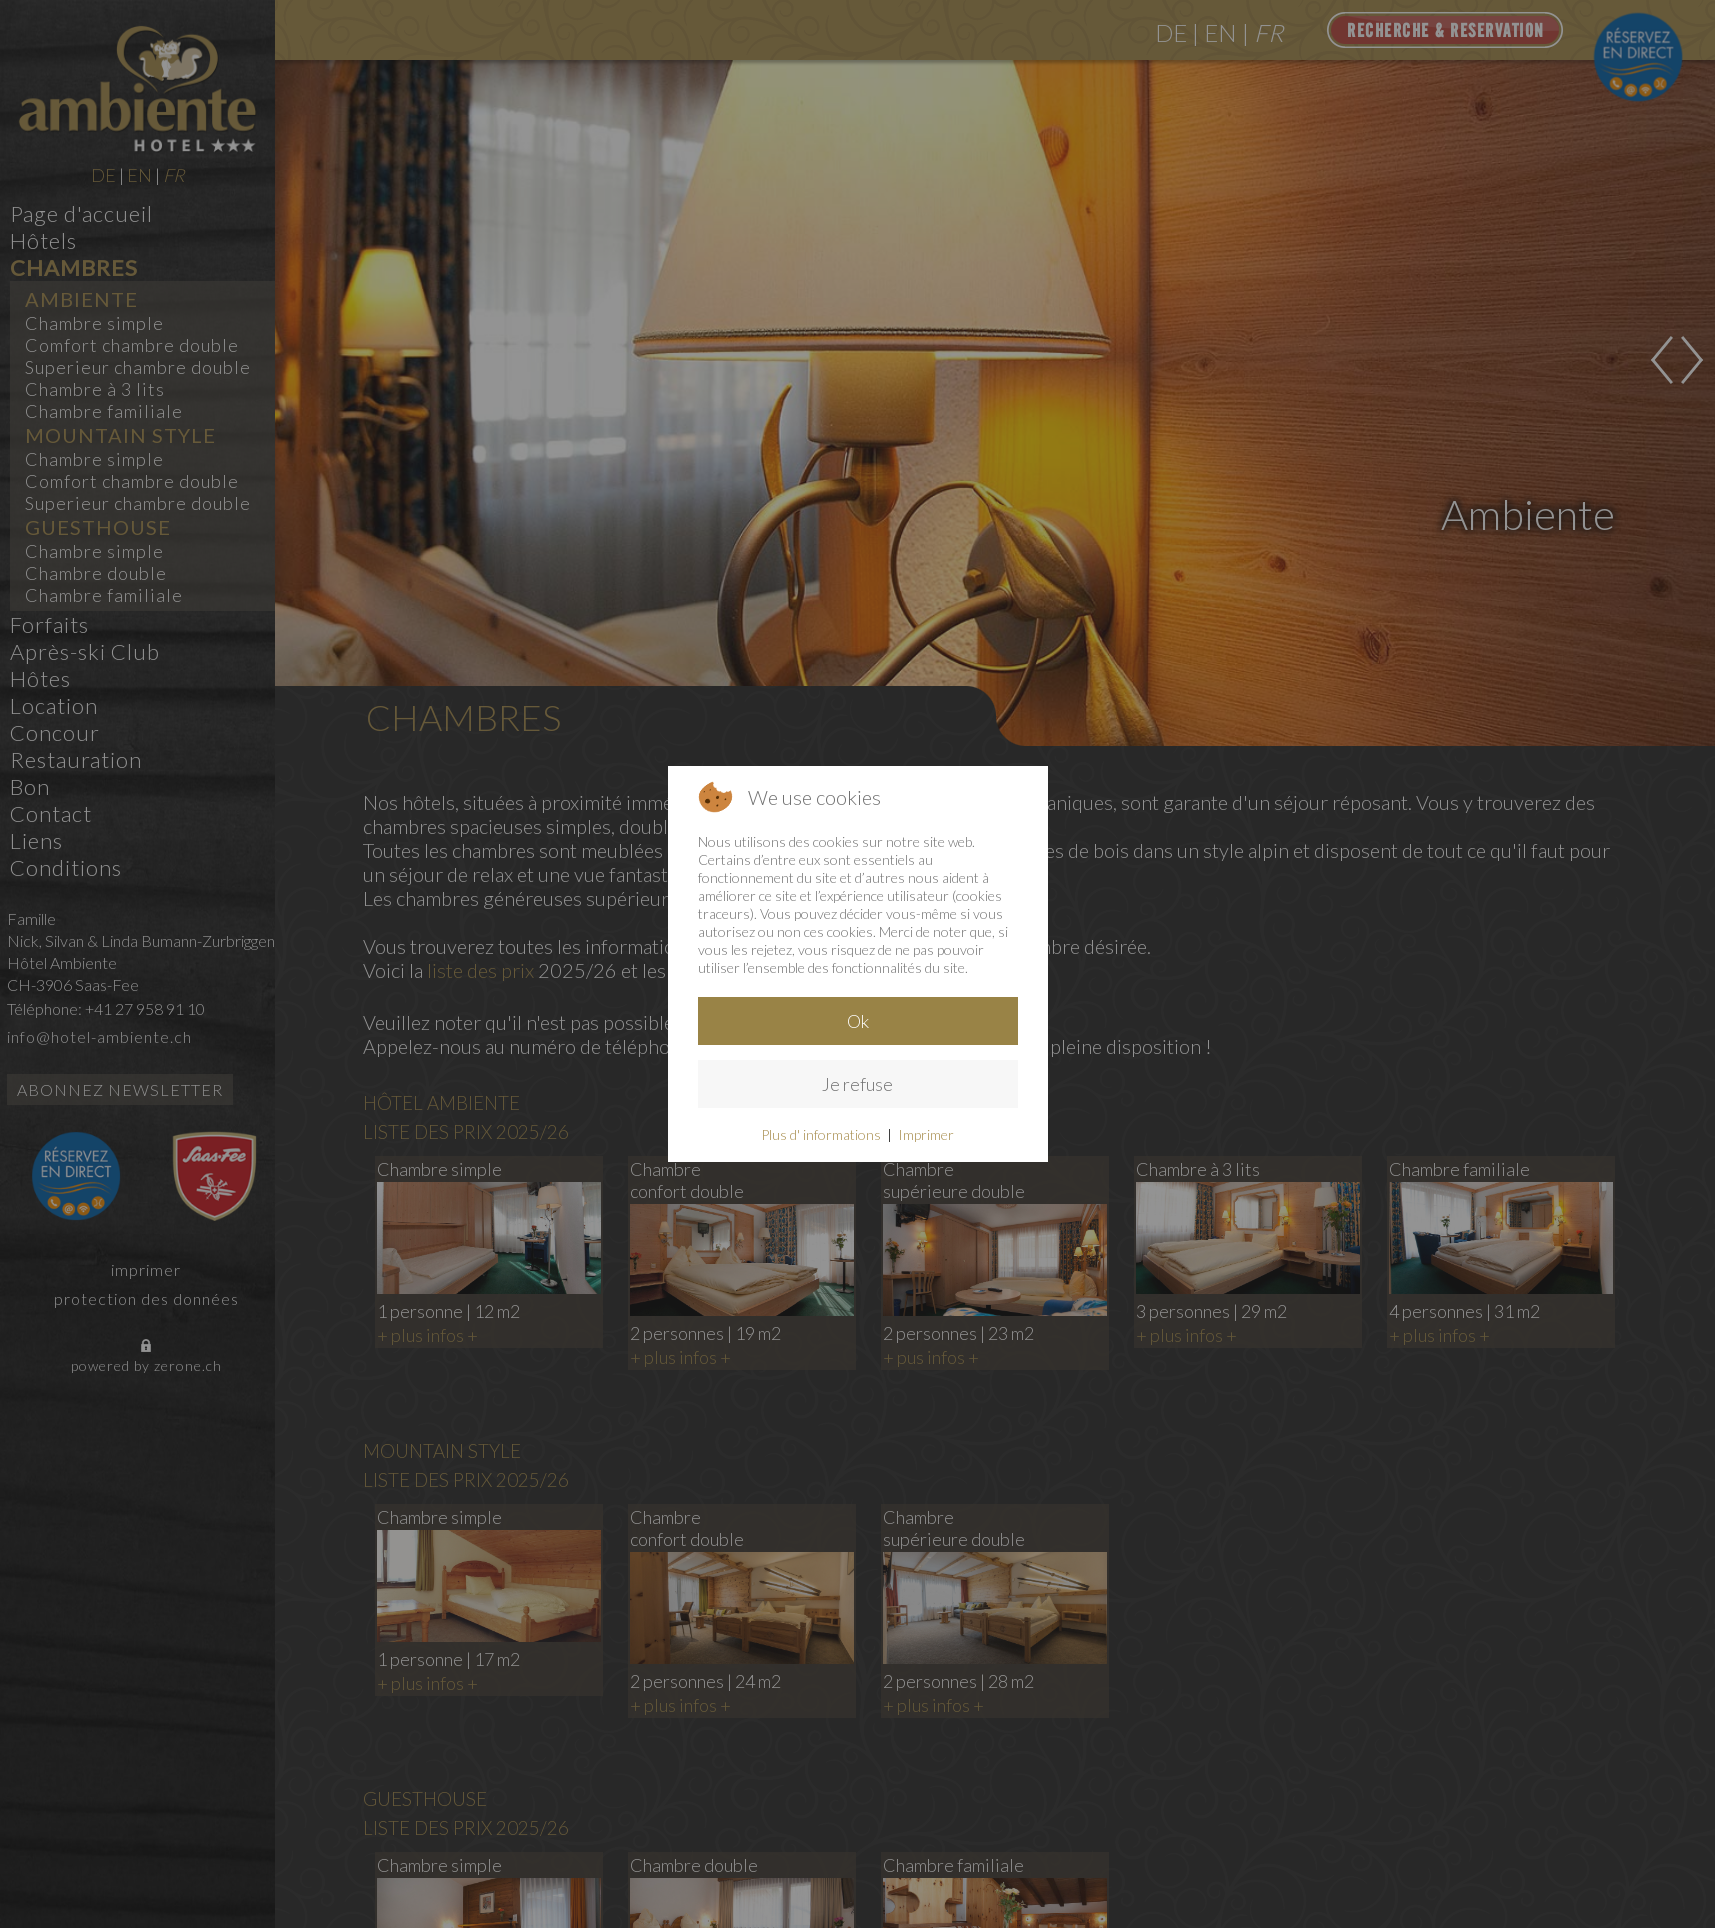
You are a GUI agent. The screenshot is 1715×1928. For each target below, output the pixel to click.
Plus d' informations (821, 1134)
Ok (858, 1021)
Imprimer (926, 1134)
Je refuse (857, 1084)
